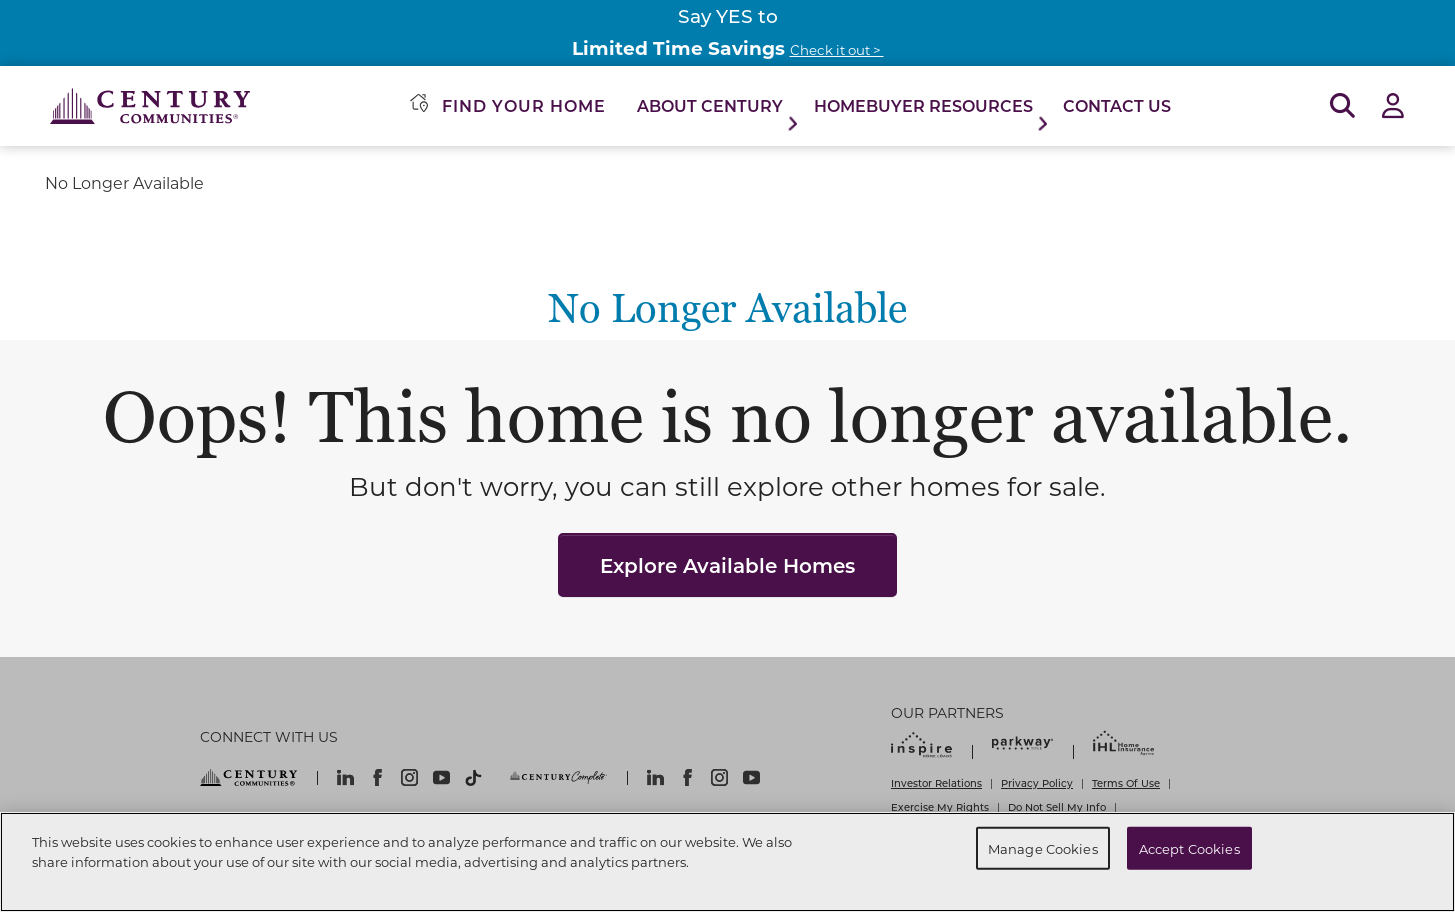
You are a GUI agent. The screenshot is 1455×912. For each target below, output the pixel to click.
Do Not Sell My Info (1057, 807)
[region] (727, 862)
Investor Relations (936, 783)
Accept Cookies (1189, 847)
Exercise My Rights (940, 807)
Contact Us (1117, 105)
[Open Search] (1342, 106)
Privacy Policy (1037, 783)
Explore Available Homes (727, 565)
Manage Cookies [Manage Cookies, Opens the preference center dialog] (1043, 847)
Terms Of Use (1126, 783)
